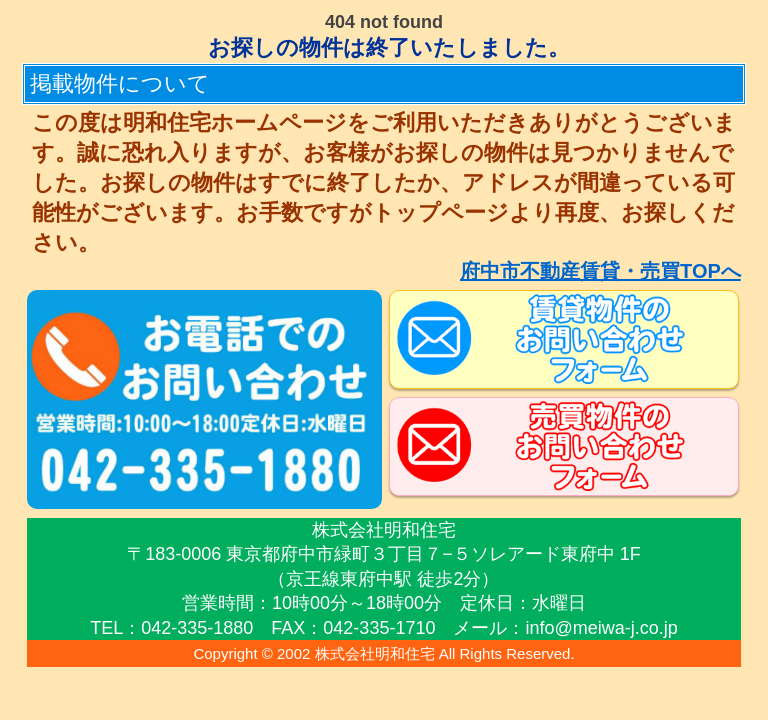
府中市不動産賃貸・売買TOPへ (600, 271)
